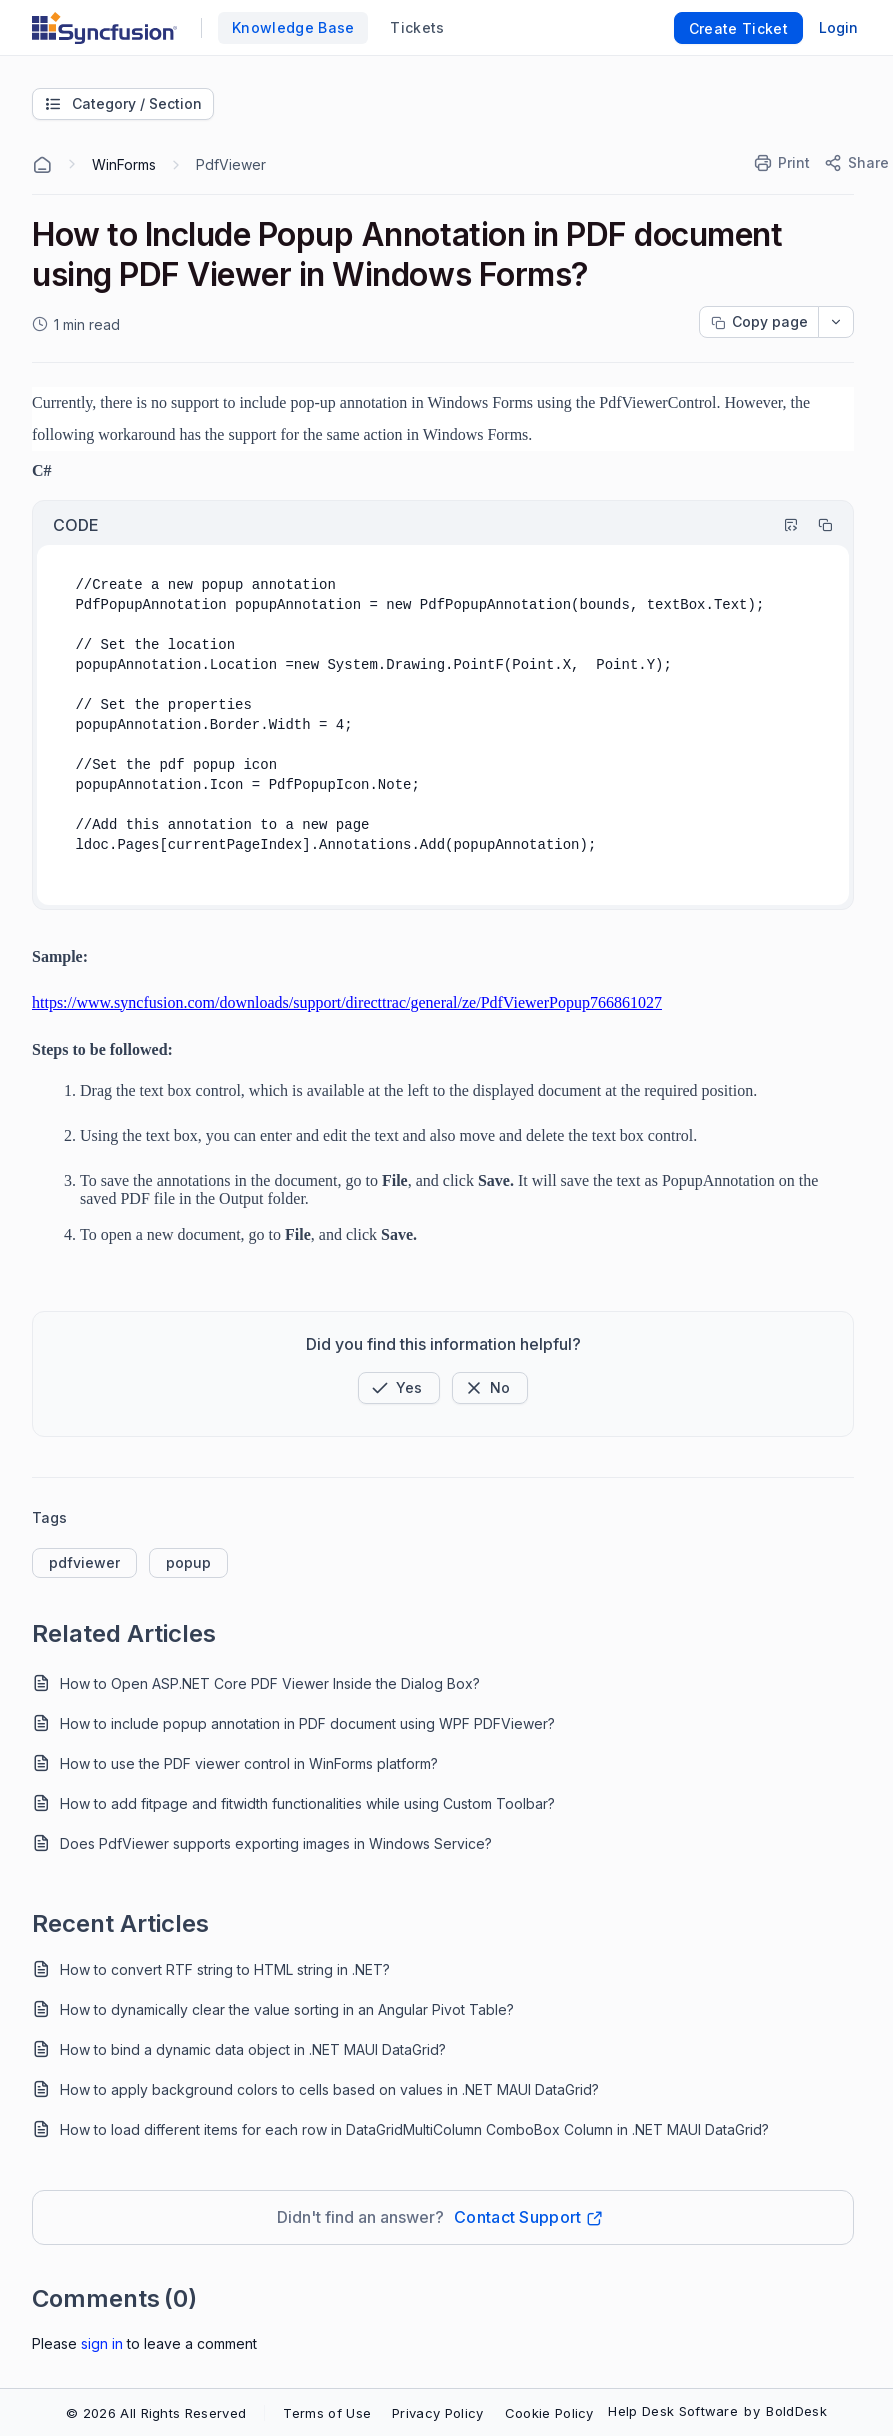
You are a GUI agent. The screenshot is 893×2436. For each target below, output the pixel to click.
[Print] (783, 163)
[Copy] (816, 525)
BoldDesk (796, 2411)
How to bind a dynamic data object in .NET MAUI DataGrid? (253, 2049)
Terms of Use (327, 2413)
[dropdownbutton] (836, 322)
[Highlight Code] (782, 525)
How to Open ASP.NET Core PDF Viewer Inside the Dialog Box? (270, 1683)
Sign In (102, 2343)
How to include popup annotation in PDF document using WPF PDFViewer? (307, 1723)
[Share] (855, 163)
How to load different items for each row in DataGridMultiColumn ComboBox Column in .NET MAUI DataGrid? (414, 2129)
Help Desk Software (673, 2411)
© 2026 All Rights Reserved (156, 2413)
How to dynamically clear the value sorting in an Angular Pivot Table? (287, 2009)
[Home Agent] (42, 165)
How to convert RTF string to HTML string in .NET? (225, 1969)
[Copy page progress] (759, 322)
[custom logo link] (104, 28)
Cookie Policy (549, 2413)
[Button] (490, 1388)
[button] (399, 1388)
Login (838, 27)
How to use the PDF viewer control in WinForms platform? (249, 1763)
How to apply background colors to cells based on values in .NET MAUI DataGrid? (329, 2089)
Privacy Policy (437, 2413)
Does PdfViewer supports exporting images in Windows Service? (276, 1843)
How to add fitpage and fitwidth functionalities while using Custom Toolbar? (307, 1803)
